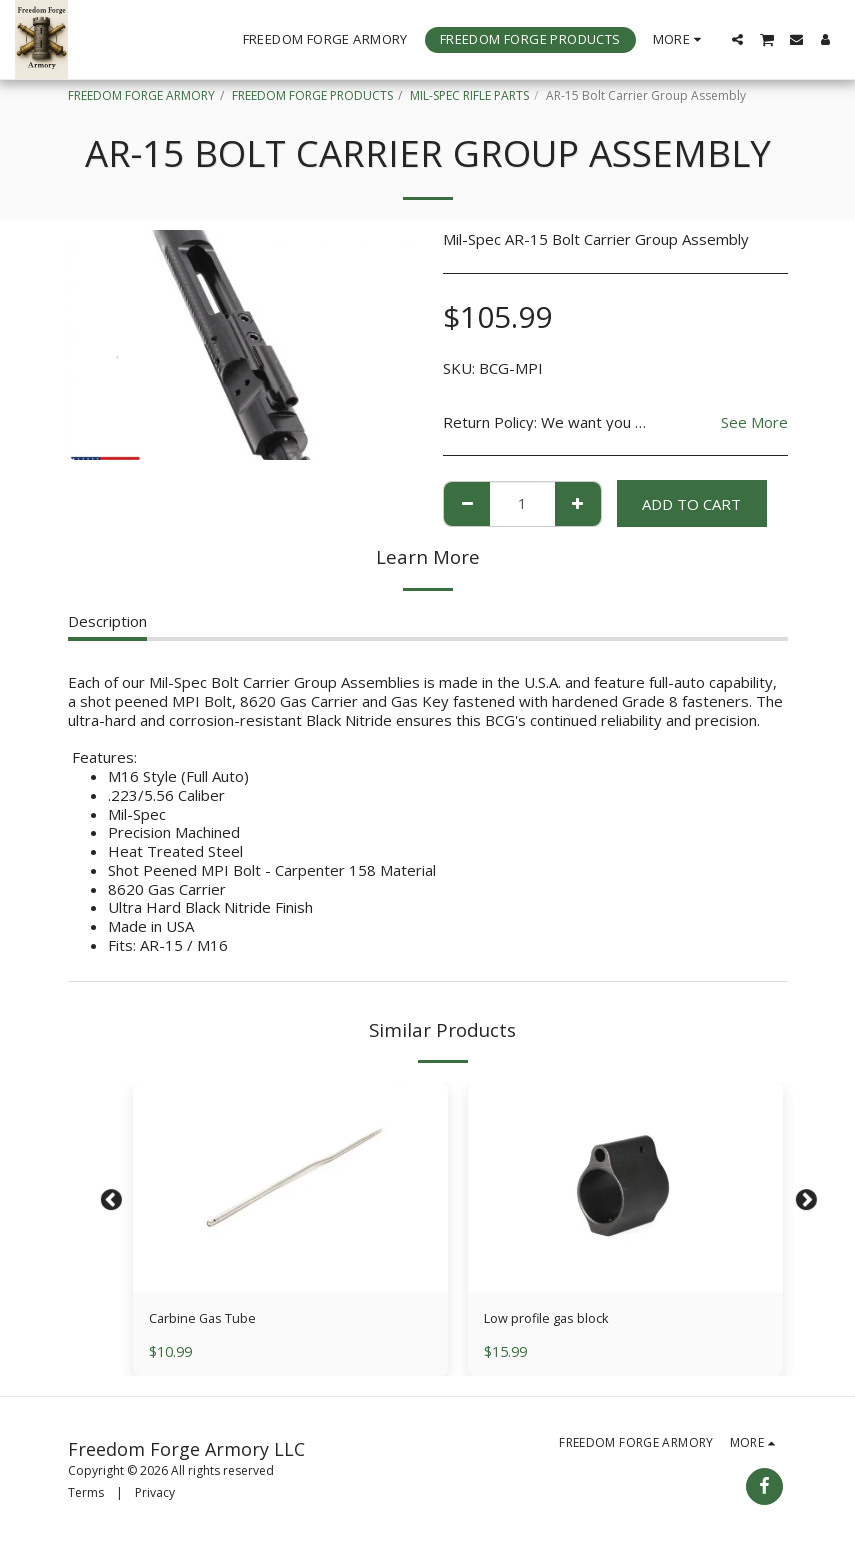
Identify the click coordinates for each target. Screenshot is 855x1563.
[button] (737, 39)
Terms (86, 1496)
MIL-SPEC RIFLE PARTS (469, 95)
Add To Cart (691, 504)
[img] (290, 1188)
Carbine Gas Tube (210, 1320)
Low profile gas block (557, 1320)
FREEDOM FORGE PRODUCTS (312, 95)
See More (754, 422)
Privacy (155, 1496)
